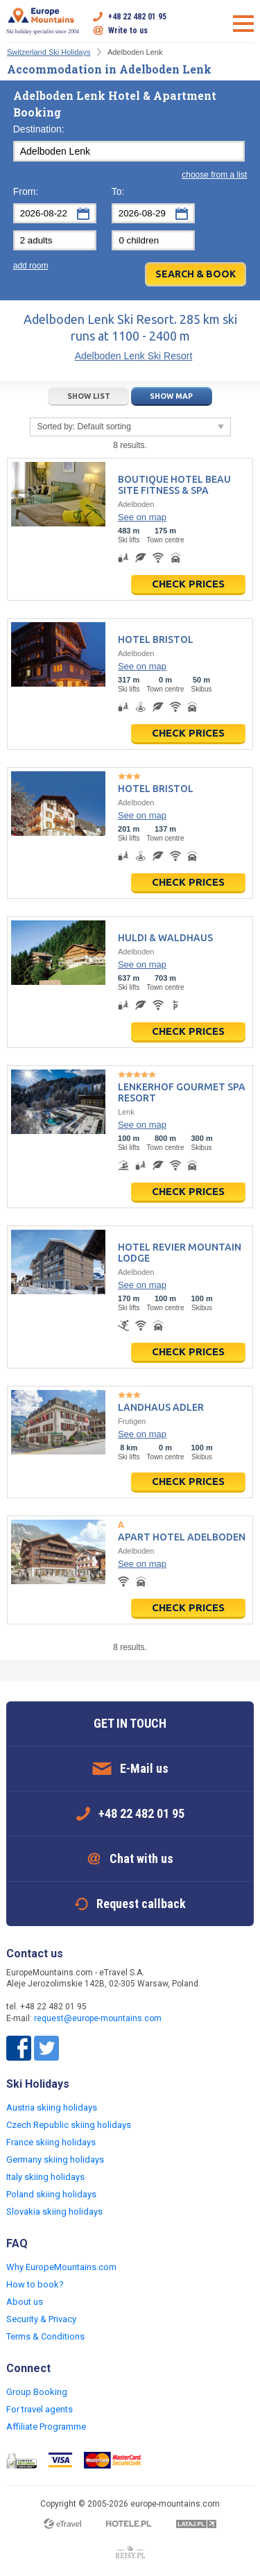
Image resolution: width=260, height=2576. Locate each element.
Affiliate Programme (46, 2426)
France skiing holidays (51, 2142)
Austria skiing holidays (51, 2107)
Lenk (126, 1112)
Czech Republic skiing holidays (68, 2125)
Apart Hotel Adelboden (181, 1537)
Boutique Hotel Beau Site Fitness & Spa (174, 485)
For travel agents (39, 2409)
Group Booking (36, 2392)
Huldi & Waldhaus (165, 937)
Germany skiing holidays (55, 2159)
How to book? (35, 2284)
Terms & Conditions (45, 2336)
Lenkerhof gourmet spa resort (181, 1092)
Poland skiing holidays (51, 2194)
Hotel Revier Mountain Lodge (179, 1253)
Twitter (46, 2048)
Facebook (18, 2048)
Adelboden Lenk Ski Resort (134, 355)
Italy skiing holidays (45, 2177)
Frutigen (132, 1421)
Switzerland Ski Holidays (48, 52)
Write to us (128, 30)
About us (24, 2301)
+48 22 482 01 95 (137, 17)
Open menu (243, 23)
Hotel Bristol (155, 639)
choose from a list (214, 175)
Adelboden (136, 504)
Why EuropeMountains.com (61, 2267)
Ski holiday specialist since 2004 (42, 21)
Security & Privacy (41, 2319)
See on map (142, 517)
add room (31, 266)
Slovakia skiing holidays (54, 2211)
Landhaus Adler (161, 1407)
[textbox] (129, 151)
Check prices (188, 584)
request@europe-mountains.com (98, 2018)
